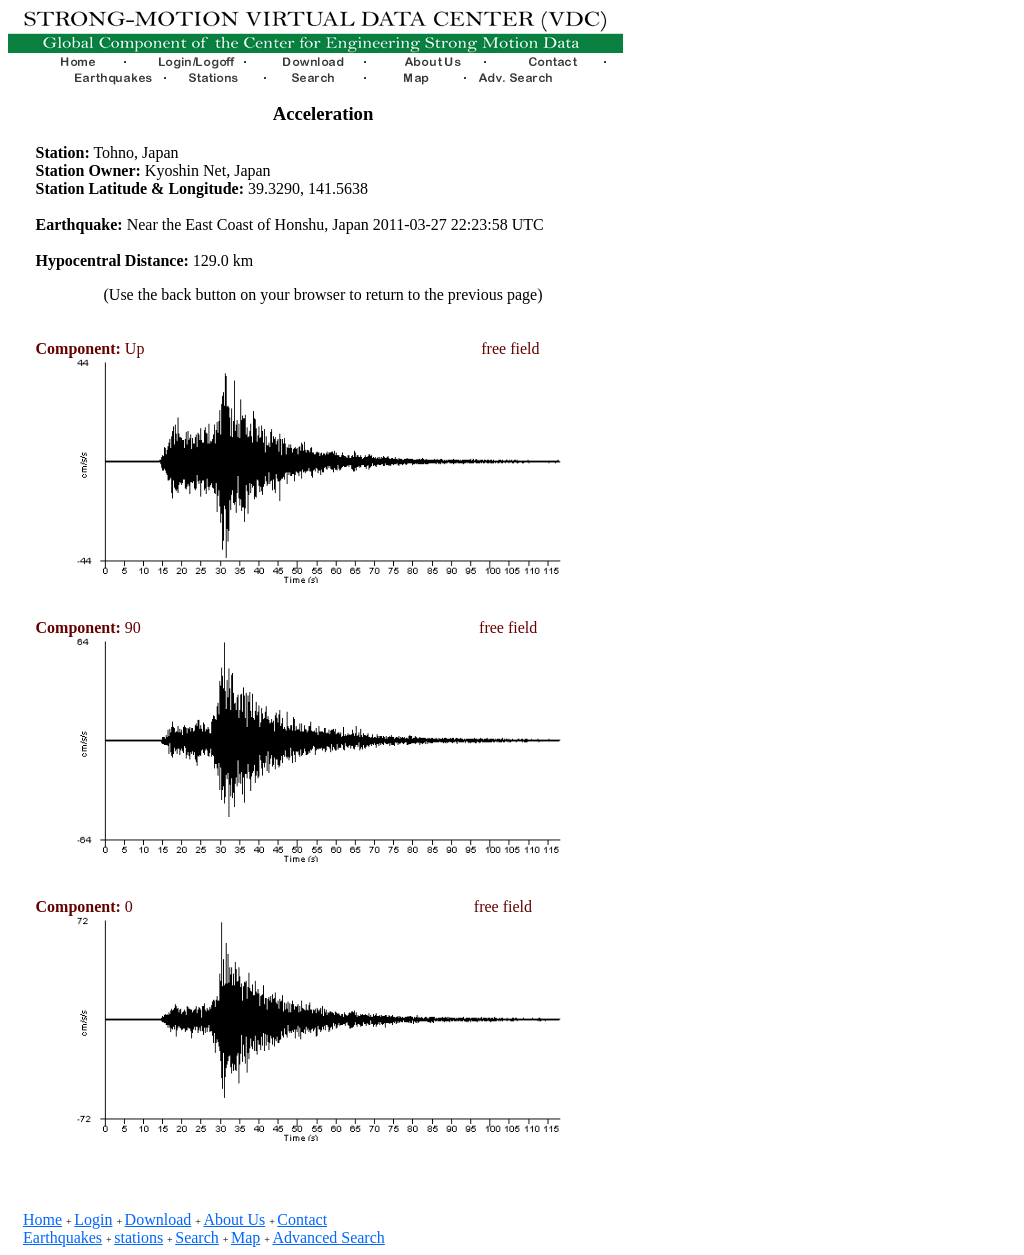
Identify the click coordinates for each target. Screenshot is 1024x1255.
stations (138, 1237)
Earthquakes (62, 1237)
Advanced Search (328, 1237)
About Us (234, 1219)
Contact (302, 1219)
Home (42, 1219)
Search (197, 1237)
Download (158, 1219)
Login (93, 1219)
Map (245, 1237)
